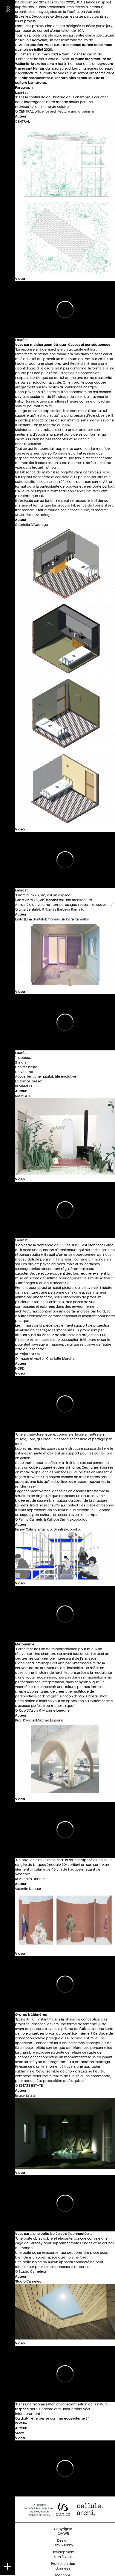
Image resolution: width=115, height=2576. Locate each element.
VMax (23, 2423)
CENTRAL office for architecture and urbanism (56, 111)
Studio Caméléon (33, 2271)
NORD (35, 1354)
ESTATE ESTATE (31, 2085)
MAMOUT (27, 1086)
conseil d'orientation (54, 30)
